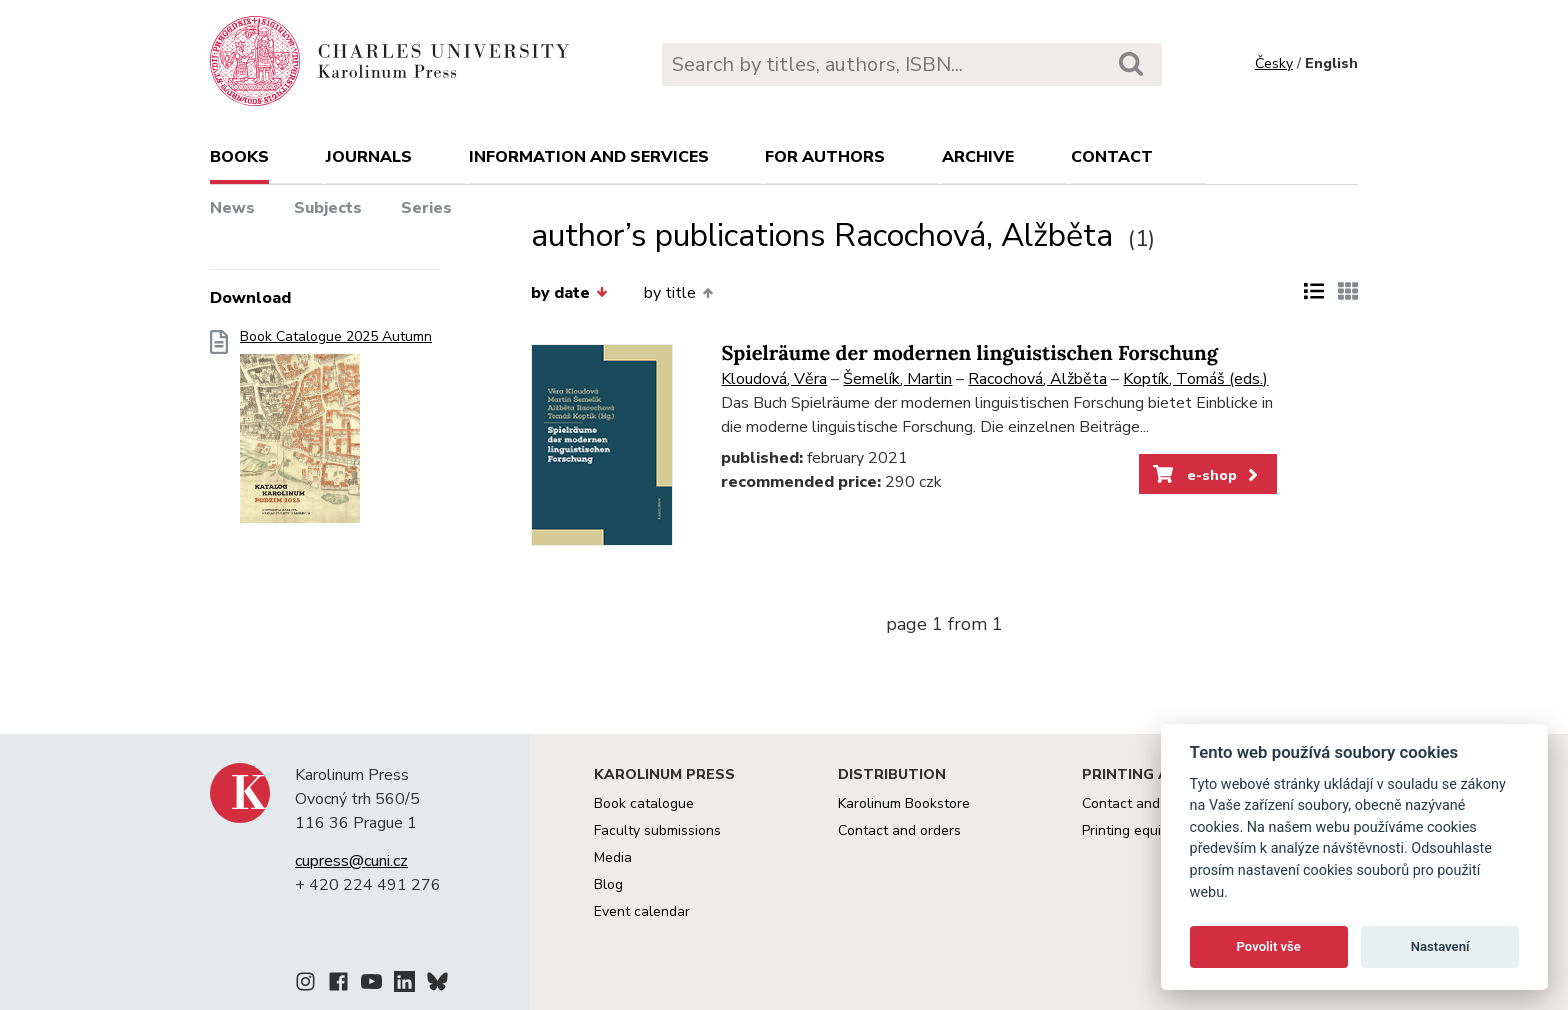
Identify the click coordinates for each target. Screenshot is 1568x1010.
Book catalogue (644, 803)
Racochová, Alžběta (1037, 379)
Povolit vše (1269, 946)
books (239, 157)
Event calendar (642, 911)
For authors (825, 157)
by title (678, 293)
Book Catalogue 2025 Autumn (336, 432)
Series (426, 208)
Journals (369, 157)
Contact (1112, 157)
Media (613, 857)
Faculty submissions (657, 830)
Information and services (589, 157)
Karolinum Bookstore (904, 803)
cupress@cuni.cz (351, 861)
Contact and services (1149, 803)
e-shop (1207, 475)
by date (569, 293)
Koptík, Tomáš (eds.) (1195, 379)
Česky (1274, 63)
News (232, 208)
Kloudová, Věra (774, 379)
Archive (978, 157)
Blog (608, 884)
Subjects (328, 208)
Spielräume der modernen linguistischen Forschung (969, 353)
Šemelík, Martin (897, 379)
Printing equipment (1141, 830)
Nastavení (1440, 946)
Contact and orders (899, 830)
